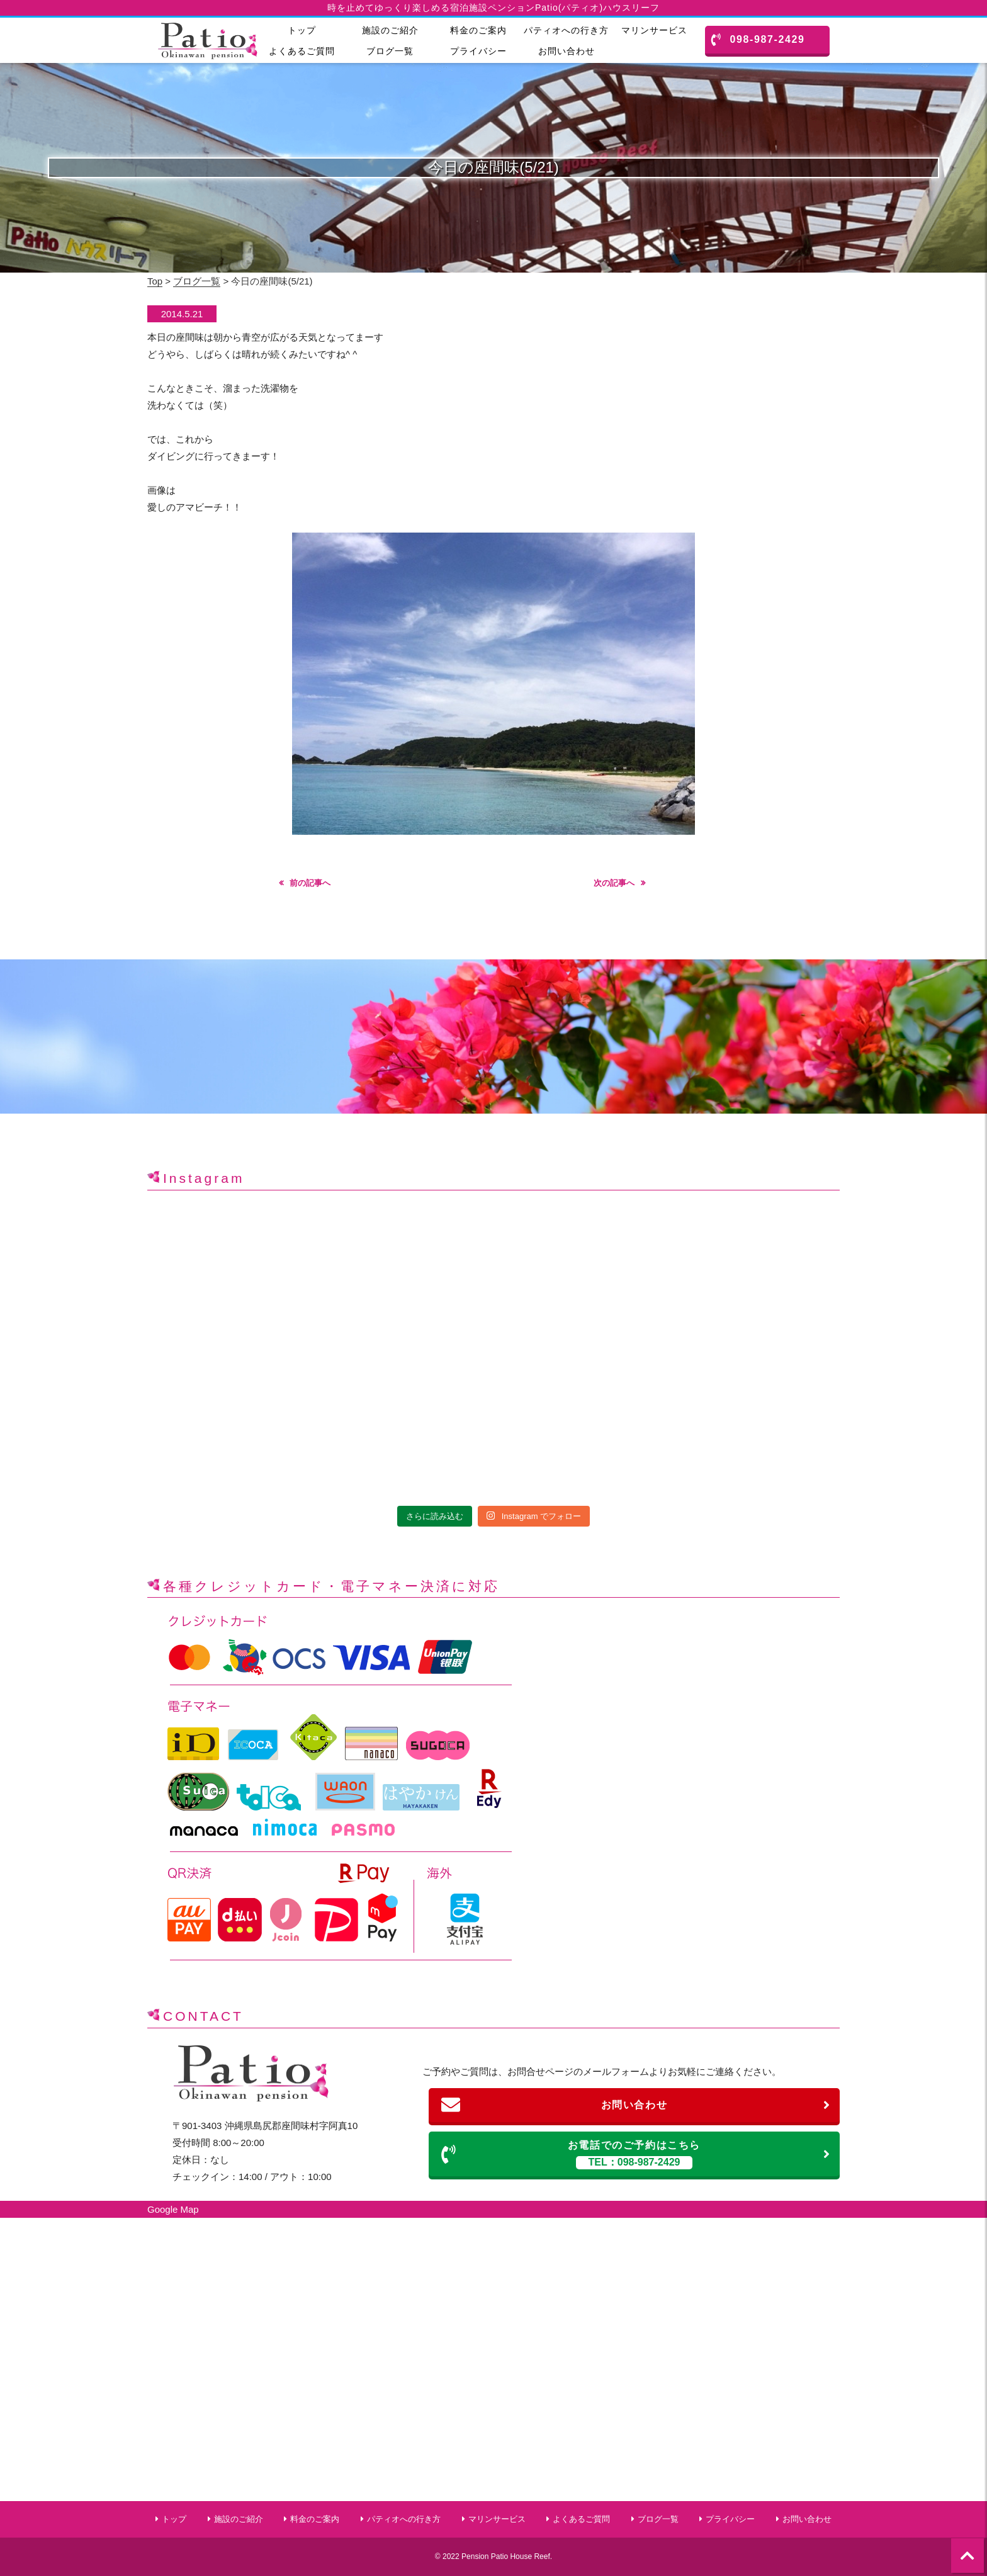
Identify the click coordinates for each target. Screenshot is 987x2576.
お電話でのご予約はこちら (636, 2154)
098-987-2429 (758, 39)
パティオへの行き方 (566, 30)
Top (154, 281)
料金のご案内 (478, 30)
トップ (302, 30)
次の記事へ (614, 883)
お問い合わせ (566, 51)
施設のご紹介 (390, 30)
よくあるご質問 (302, 51)
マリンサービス (654, 30)
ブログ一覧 (390, 51)
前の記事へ (310, 883)
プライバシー (478, 51)
